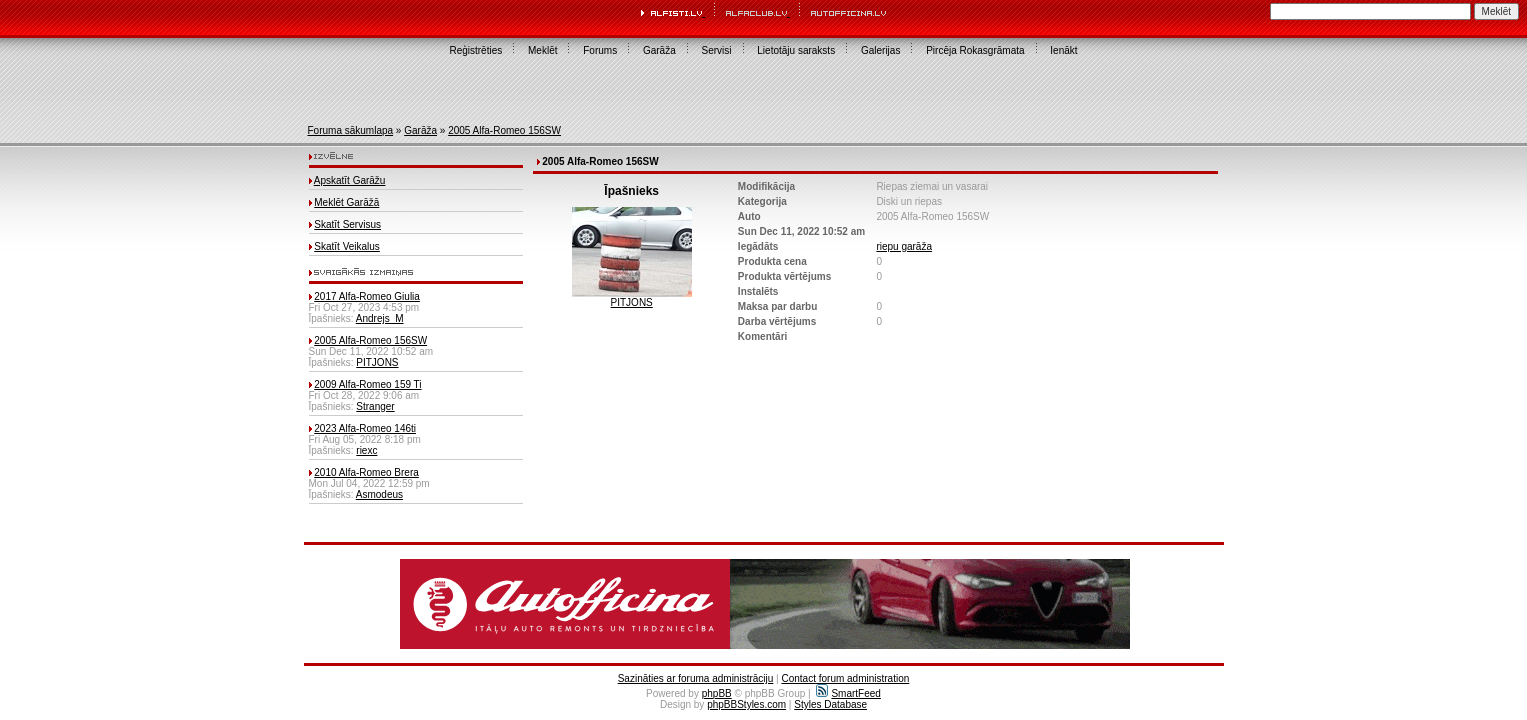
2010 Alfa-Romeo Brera (366, 472)
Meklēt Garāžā (346, 202)
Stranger (375, 406)
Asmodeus (379, 494)
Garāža (659, 50)
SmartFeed (848, 693)
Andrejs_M (380, 318)
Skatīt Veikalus (347, 246)
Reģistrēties (475, 50)
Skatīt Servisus (347, 224)
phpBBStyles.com (746, 704)
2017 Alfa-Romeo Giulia (367, 296)
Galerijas (880, 50)
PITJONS (377, 362)
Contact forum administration (845, 678)
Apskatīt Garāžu (350, 180)
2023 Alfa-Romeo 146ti (365, 428)
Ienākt (1063, 50)
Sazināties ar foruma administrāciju (696, 678)
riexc (366, 450)
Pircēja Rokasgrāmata (975, 50)
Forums (600, 50)
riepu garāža (904, 246)
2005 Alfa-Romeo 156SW (504, 130)
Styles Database (830, 704)
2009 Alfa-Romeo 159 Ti (367, 384)
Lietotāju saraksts (796, 50)
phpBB (717, 693)
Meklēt (542, 50)
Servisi (717, 50)
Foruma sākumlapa (351, 130)
